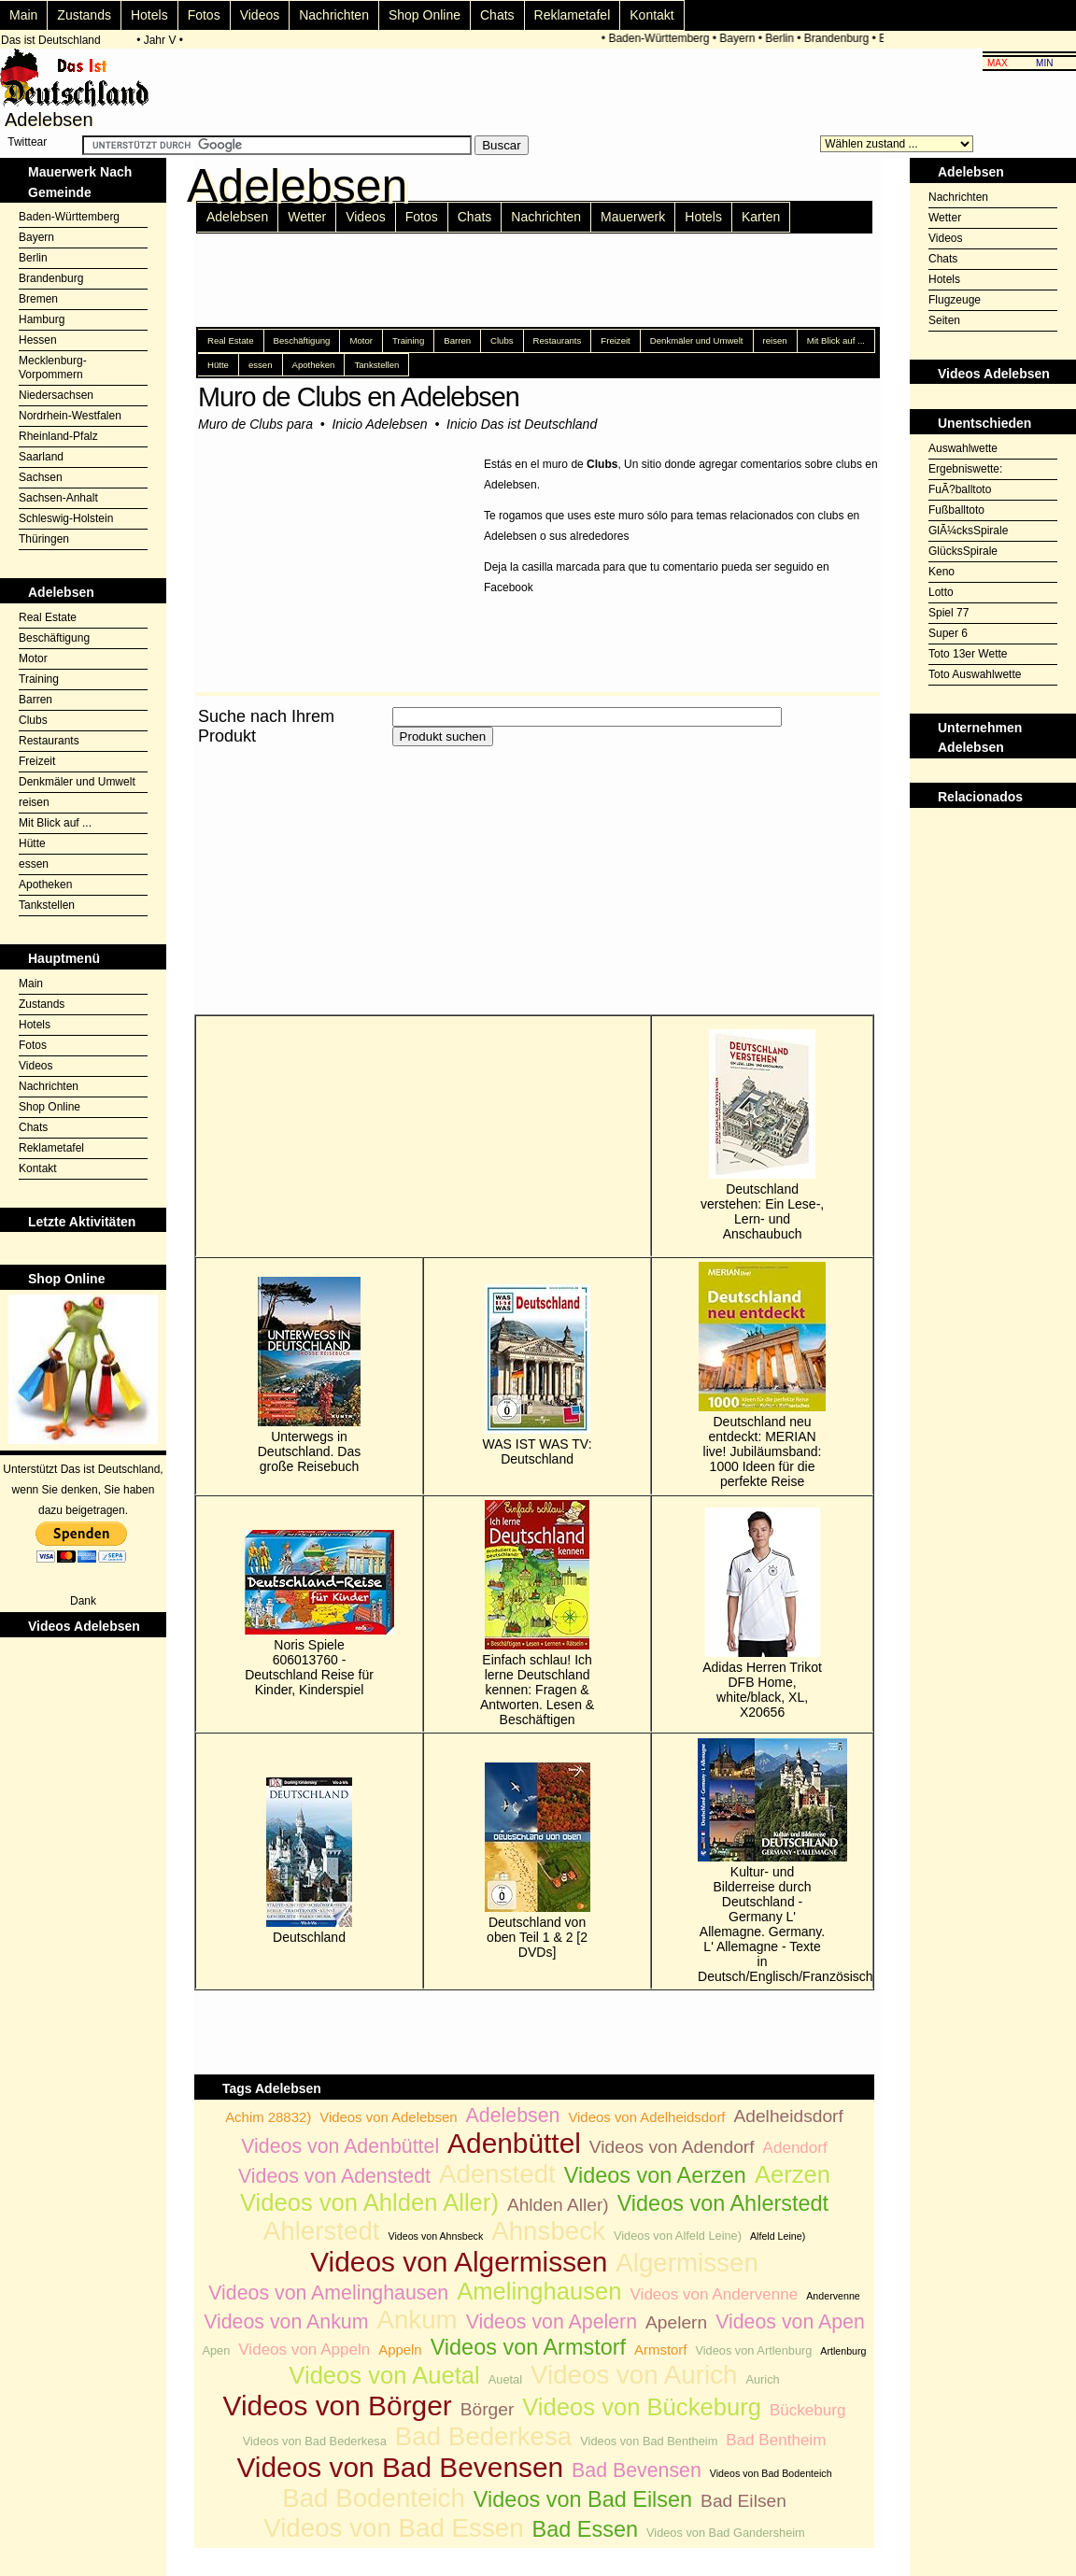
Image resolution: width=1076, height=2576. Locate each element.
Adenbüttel (514, 2143)
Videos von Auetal (384, 2375)
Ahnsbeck (548, 2230)
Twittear (27, 142)
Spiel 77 (948, 612)
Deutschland (309, 1861)
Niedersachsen (56, 395)
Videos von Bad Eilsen (583, 2499)
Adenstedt (497, 2173)
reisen (34, 802)
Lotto (941, 592)
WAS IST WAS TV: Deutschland (537, 1375)
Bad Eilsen (743, 2501)
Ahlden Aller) (558, 2205)
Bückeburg (808, 2410)
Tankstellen (47, 905)
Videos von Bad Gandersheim (725, 2533)
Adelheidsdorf (787, 2116)
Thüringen (44, 538)
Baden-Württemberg (663, 38)
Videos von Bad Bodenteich (771, 2473)
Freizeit (37, 761)
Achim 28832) (268, 2117)
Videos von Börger (337, 2405)
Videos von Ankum (286, 2322)
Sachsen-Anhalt (58, 497)
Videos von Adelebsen (388, 2117)
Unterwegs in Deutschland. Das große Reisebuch (309, 1375)
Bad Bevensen (636, 2470)
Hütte (32, 843)
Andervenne (832, 2295)
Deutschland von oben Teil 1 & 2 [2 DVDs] (537, 1861)
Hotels (149, 14)
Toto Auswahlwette (974, 674)
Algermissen (687, 2262)
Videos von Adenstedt (334, 2176)
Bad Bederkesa (484, 2436)
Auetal (505, 2379)
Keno (941, 571)
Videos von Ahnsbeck (436, 2236)
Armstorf (660, 2349)
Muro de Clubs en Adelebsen (358, 397)
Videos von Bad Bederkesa (315, 2441)
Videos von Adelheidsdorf (646, 2117)
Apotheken (45, 884)
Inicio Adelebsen (379, 424)
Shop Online (424, 14)
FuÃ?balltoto (959, 489)
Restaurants (49, 740)
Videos (260, 14)
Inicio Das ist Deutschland (521, 424)
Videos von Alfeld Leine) (678, 2236)
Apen (216, 2350)
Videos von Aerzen (655, 2175)
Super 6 (948, 633)
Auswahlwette (963, 448)
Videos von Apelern (551, 2322)
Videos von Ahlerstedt (722, 2203)
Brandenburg (840, 38)
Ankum (416, 2319)
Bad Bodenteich (373, 2498)
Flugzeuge (954, 299)
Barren (35, 699)
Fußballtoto (956, 510)
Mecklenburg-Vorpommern (53, 367)
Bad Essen (585, 2529)
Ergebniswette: (965, 468)
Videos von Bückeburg (641, 2407)
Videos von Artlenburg (753, 2350)
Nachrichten (334, 14)
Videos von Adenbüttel (340, 2146)
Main (23, 14)
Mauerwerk (633, 216)
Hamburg (41, 319)
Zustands (84, 14)
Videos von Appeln (304, 2349)
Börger (487, 2409)
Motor (33, 658)
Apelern (676, 2322)
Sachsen (41, 477)
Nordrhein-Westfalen (70, 415)
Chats (497, 14)
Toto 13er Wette (968, 653)
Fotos (204, 14)
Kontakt (651, 14)
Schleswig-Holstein (66, 518)
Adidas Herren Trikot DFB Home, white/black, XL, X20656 (762, 1613)
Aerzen (792, 2174)
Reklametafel (572, 14)
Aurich (762, 2379)
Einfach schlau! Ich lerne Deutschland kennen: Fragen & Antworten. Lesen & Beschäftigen (537, 1613)
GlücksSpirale (963, 551)
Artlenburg (843, 2351)
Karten (761, 216)
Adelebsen (237, 216)
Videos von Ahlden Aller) (369, 2202)
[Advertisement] (412, 881)
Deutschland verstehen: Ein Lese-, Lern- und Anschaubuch (762, 1135)
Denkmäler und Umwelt (77, 781)
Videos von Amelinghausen (328, 2293)
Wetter (307, 216)
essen (34, 863)
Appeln (399, 2349)
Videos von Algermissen (458, 2261)
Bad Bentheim (776, 2440)
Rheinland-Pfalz (58, 436)
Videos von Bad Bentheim (648, 2441)
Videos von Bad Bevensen (399, 2467)
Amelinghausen (539, 2291)
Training (39, 679)
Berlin (783, 38)
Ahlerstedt (321, 2230)
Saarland (41, 456)
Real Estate (48, 617)
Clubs (33, 720)
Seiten (944, 320)
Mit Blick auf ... (55, 822)
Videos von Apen (790, 2322)
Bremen (38, 298)
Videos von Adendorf (672, 2147)
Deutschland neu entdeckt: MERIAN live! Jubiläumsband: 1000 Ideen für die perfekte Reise (762, 1375)
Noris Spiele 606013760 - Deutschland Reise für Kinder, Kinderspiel (309, 1613)
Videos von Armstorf (528, 2347)
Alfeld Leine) (777, 2236)
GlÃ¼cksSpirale (968, 530)
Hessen (38, 340)
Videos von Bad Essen (393, 2527)
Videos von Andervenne (714, 2294)
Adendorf (795, 2148)
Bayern (741, 38)
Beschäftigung (54, 637)
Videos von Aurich (634, 2374)
